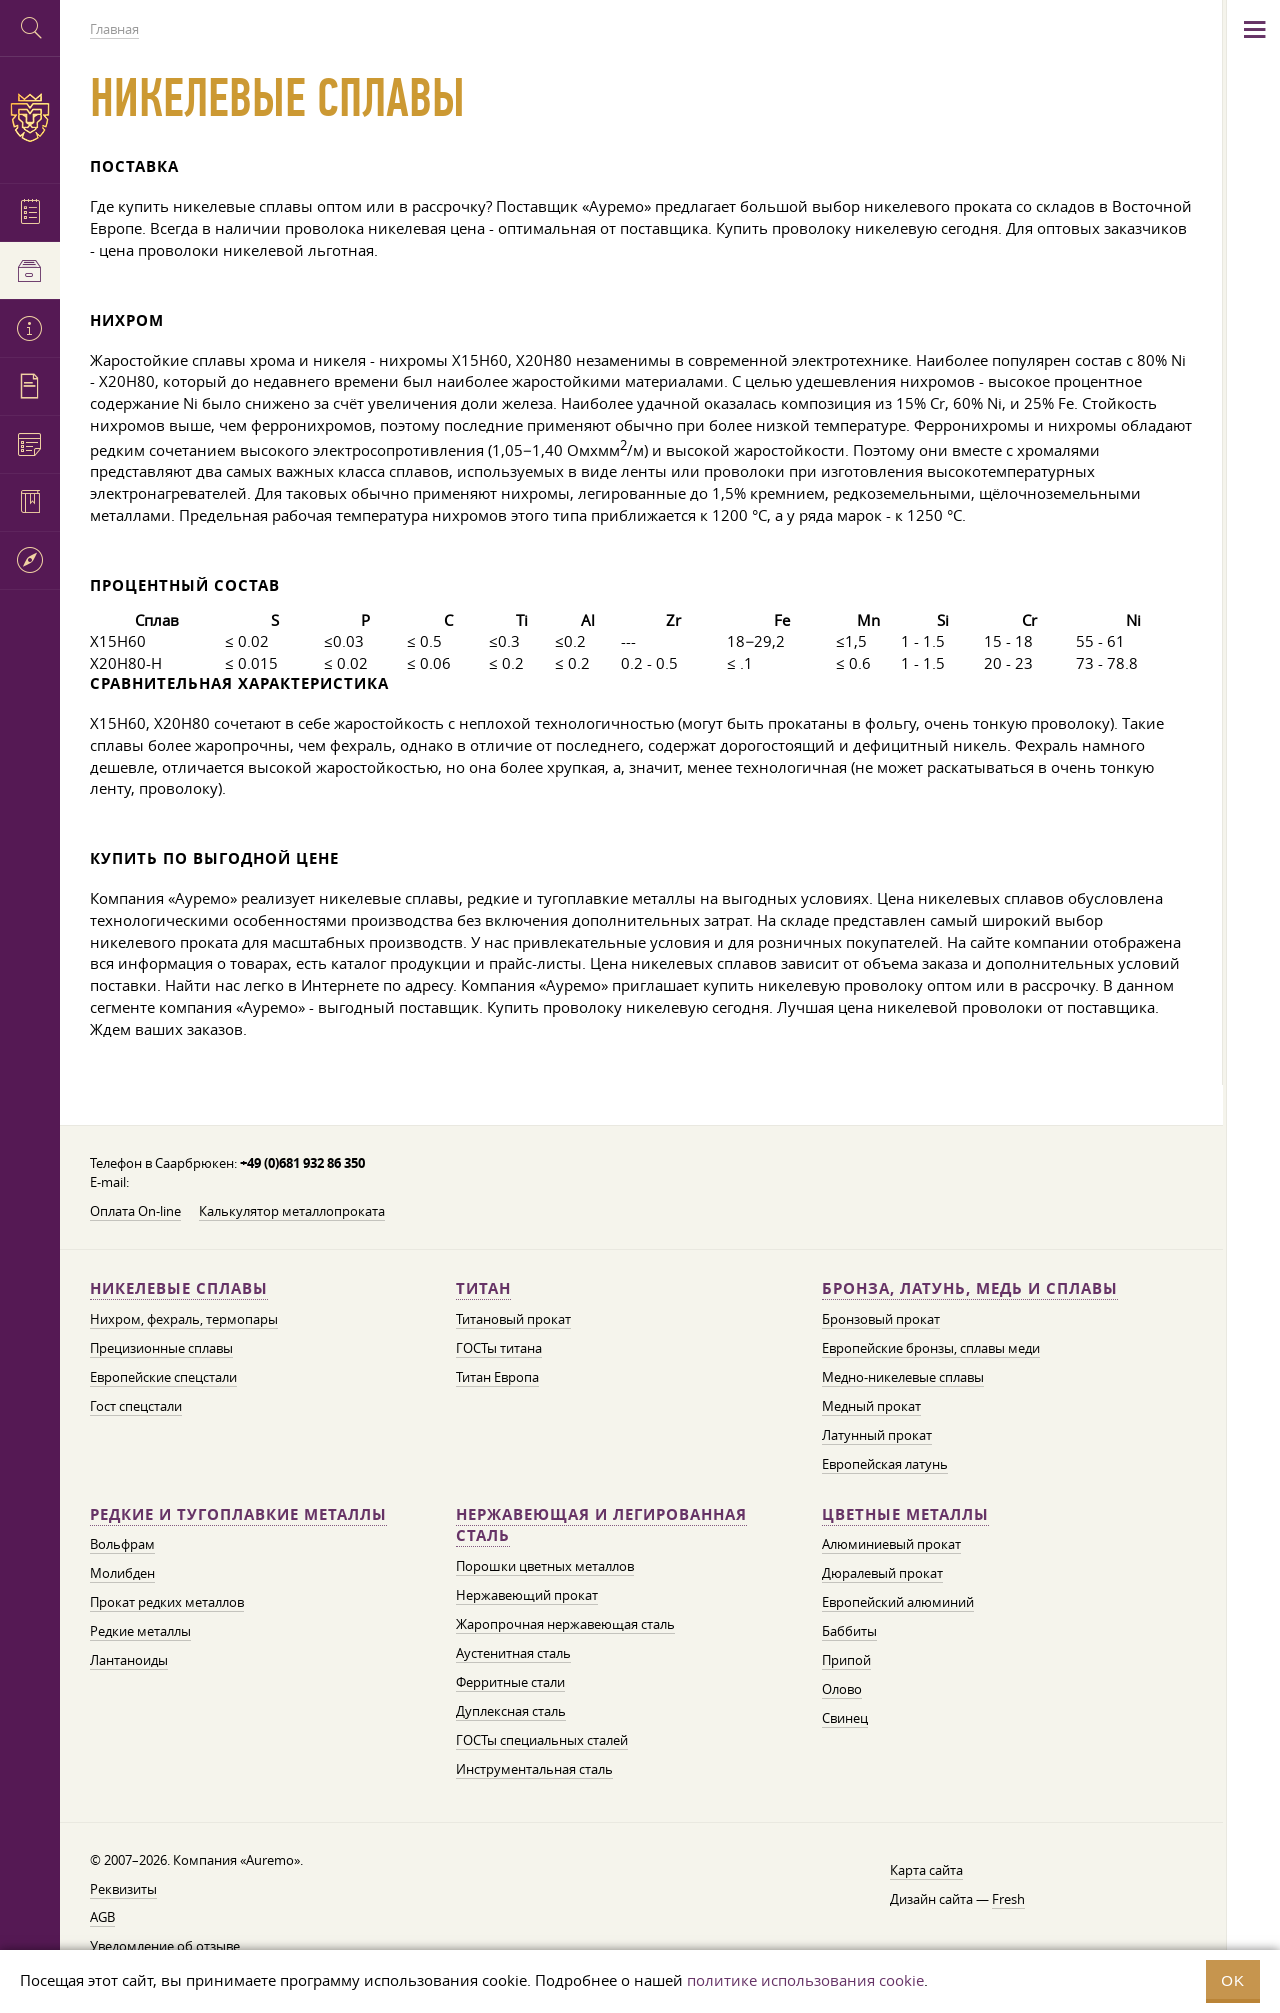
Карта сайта (926, 1870)
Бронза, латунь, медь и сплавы (970, 1288)
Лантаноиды (129, 1660)
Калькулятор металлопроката (292, 1211)
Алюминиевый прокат (891, 1544)
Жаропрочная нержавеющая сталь (565, 1624)
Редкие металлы (140, 1631)
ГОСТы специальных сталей (542, 1740)
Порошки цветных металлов (545, 1566)
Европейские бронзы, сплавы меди (931, 1348)
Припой (846, 1660)
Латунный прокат (877, 1435)
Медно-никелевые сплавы (903, 1377)
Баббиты (849, 1631)
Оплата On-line (135, 1211)
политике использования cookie (805, 1980)
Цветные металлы (905, 1514)
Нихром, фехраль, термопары (184, 1319)
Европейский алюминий (898, 1602)
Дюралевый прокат (882, 1573)
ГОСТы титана (499, 1348)
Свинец (845, 1718)
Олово (842, 1689)
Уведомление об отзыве (165, 1946)
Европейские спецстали (163, 1377)
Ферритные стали (510, 1682)
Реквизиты (123, 1889)
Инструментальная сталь (534, 1769)
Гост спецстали (136, 1406)
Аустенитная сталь (513, 1653)
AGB (102, 1917)
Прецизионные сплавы (161, 1348)
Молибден (122, 1573)
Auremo (30, 117)
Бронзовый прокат (881, 1319)
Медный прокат (871, 1406)
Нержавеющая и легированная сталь (601, 1525)
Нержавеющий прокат (527, 1595)
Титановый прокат (513, 1319)
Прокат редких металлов (167, 1602)
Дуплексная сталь (511, 1711)
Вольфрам (122, 1544)
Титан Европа (497, 1377)
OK (1233, 1980)
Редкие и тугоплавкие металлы (238, 1514)
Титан (483, 1288)
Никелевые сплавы (179, 1288)
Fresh (1008, 1899)
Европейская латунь (885, 1464)
